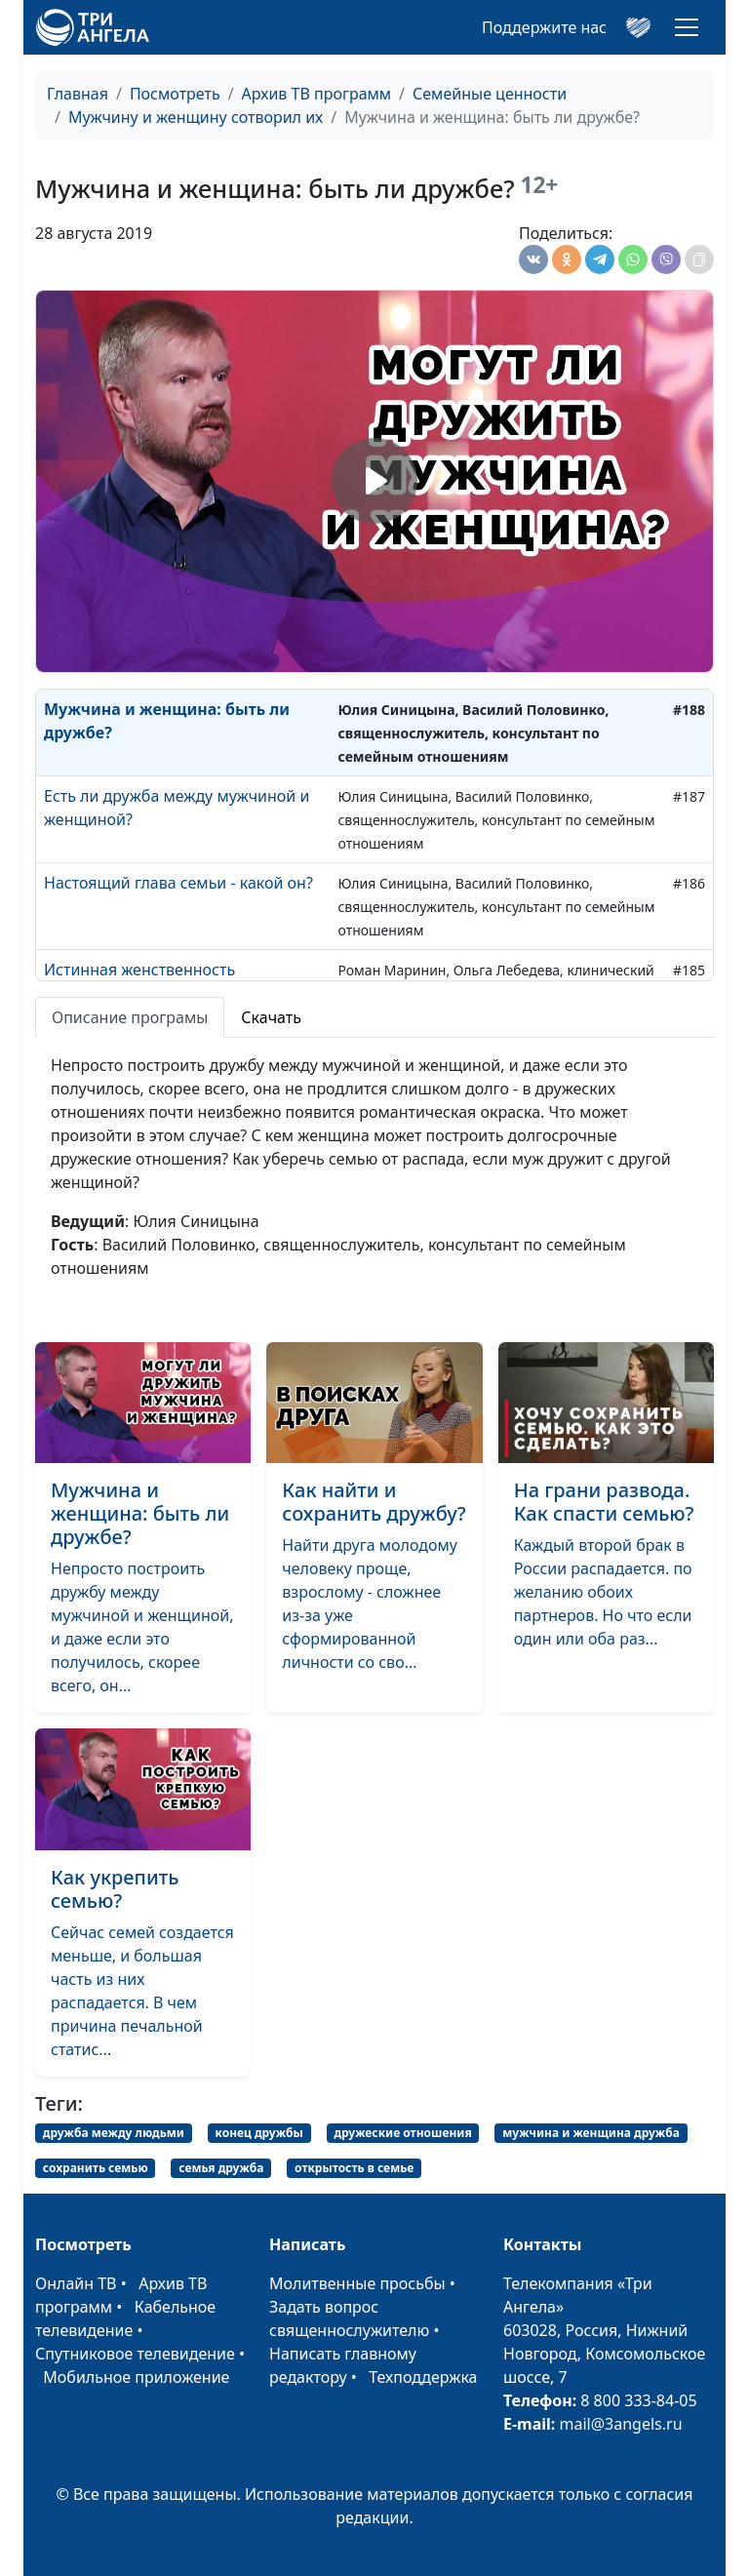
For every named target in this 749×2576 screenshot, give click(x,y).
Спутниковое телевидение (135, 2353)
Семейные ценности (490, 93)
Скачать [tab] (271, 1017)
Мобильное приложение (136, 2377)
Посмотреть (175, 93)
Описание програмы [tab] (130, 1017)
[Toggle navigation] (686, 27)
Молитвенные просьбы (357, 2283)
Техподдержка (423, 2377)
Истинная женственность (139, 969)
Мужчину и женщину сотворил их (195, 117)
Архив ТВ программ (317, 93)
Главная (77, 93)
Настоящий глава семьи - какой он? (178, 882)
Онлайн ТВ (76, 2283)
